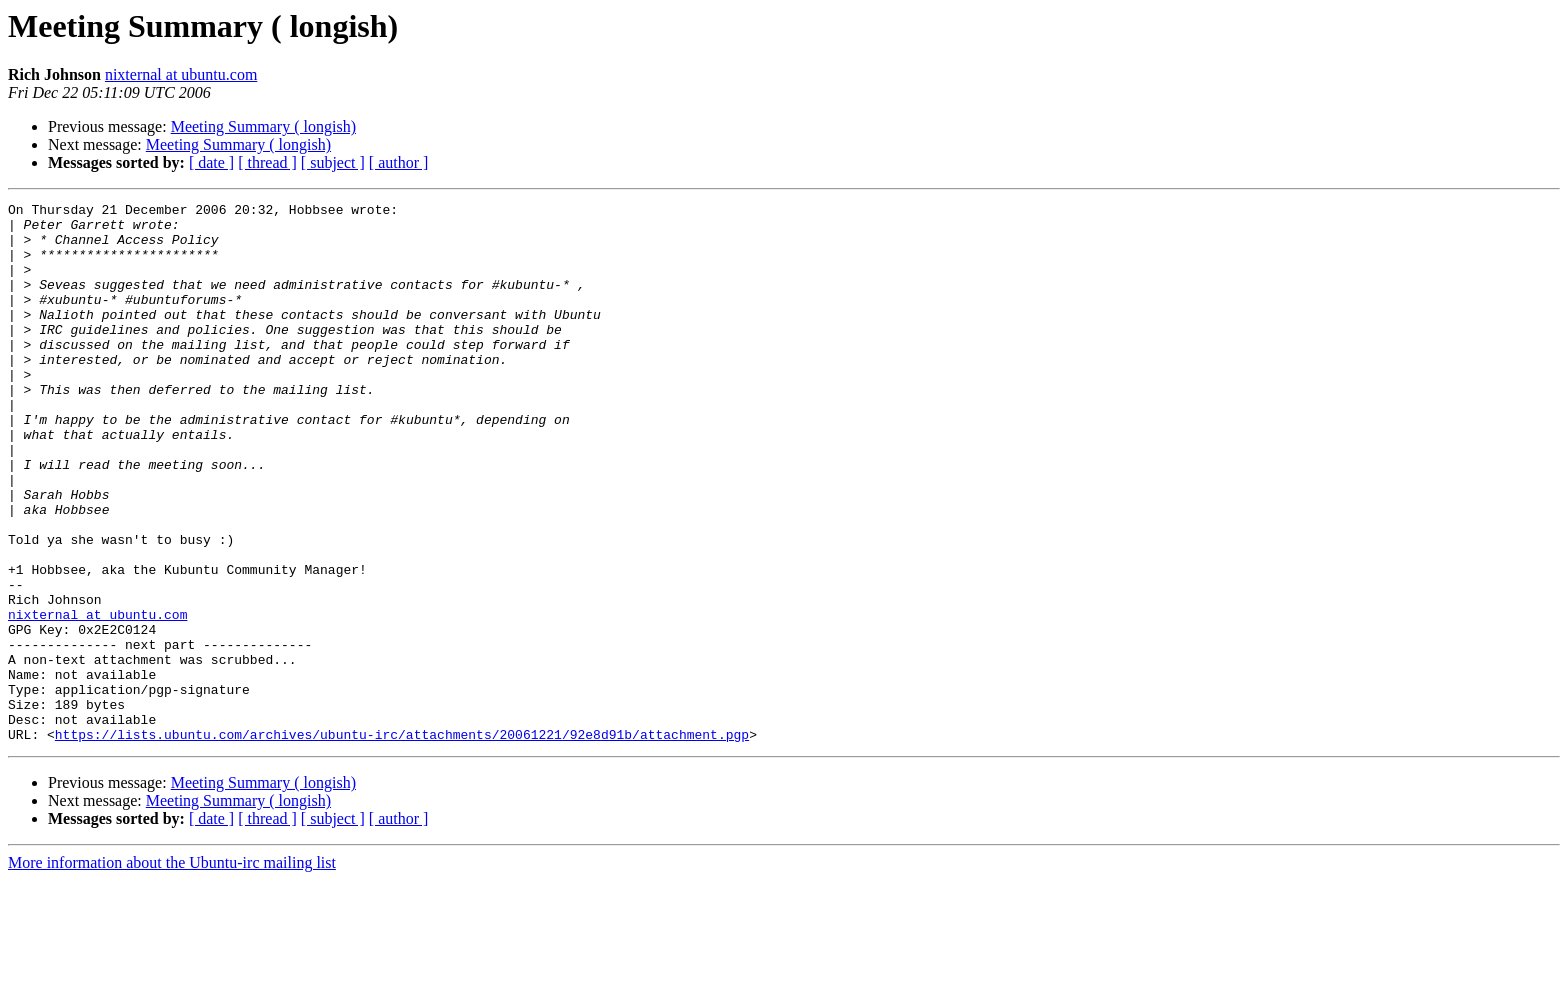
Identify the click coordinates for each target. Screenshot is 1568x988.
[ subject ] (333, 162)
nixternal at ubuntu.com (181, 74)
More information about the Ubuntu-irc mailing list (172, 970)
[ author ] (399, 162)
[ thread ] (267, 162)
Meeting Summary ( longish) (263, 126)
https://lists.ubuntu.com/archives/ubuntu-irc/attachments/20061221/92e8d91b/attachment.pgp (402, 842)
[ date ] (211, 162)
